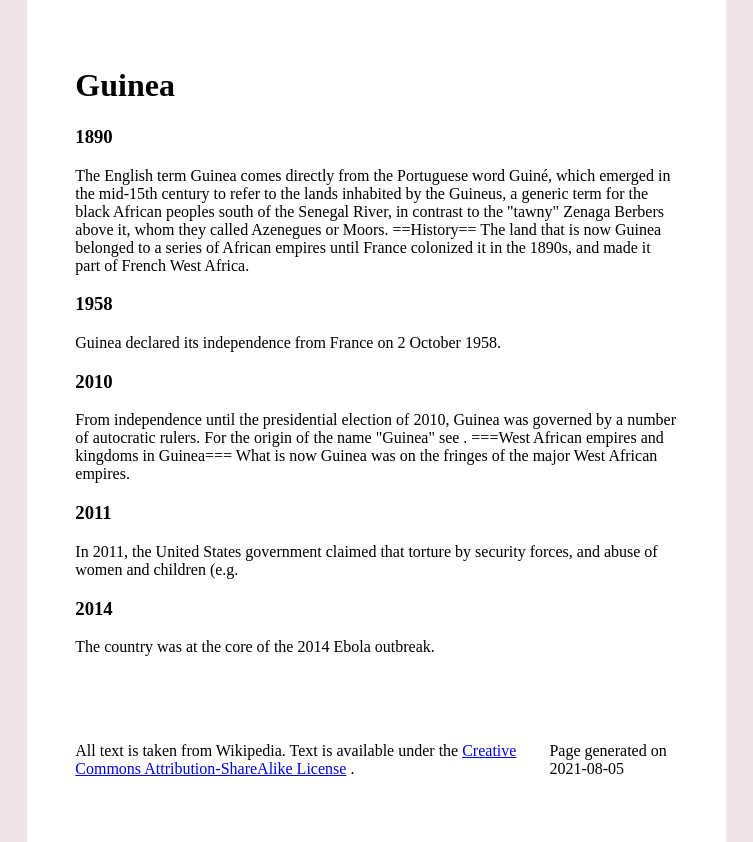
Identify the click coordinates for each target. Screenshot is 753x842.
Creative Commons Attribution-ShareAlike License (295, 759)
